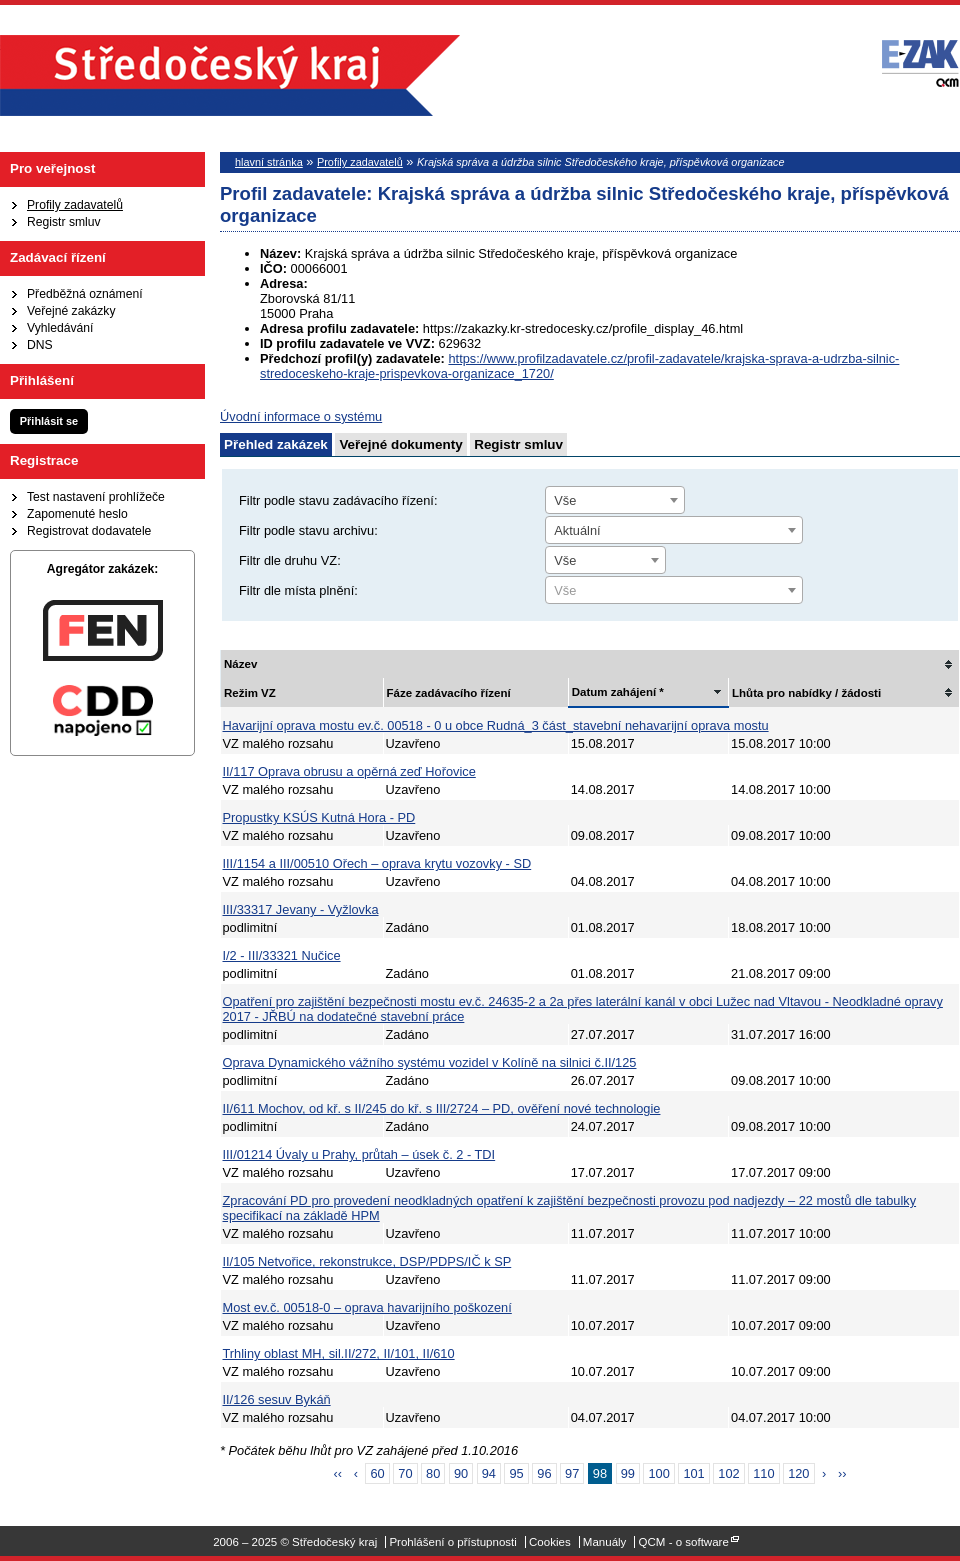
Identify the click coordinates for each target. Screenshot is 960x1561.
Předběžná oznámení (85, 294)
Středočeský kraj (230, 75)
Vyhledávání (60, 328)
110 (763, 1473)
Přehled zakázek (276, 444)
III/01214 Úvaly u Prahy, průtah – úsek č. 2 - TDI (359, 1154)
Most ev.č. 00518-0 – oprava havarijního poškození (367, 1307)
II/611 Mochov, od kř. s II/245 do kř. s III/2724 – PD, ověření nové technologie (442, 1108)
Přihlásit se (49, 421)
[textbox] (674, 591)
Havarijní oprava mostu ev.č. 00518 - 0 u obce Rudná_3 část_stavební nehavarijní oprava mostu (496, 725)
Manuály (605, 1542)
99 (628, 1473)
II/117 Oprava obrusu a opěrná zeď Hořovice (349, 771)
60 (377, 1473)
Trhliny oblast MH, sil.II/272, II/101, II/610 (339, 1353)
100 (658, 1473)
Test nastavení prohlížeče (96, 497)
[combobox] (615, 500)
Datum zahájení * (618, 692)
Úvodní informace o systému (301, 416)
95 (516, 1473)
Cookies (550, 1542)
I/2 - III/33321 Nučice (282, 955)
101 (693, 1473)
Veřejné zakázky (71, 311)
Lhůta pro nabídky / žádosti (806, 693)
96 (544, 1473)
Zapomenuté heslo (77, 514)
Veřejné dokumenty (400, 444)
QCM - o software (684, 1542)
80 (433, 1473)
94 (489, 1473)
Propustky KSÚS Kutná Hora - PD (319, 817)
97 (572, 1473)
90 (461, 1473)
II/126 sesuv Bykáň (277, 1399)
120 (798, 1473)
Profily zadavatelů (75, 205)
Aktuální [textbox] (577, 530)
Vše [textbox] (565, 500)
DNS (40, 345)
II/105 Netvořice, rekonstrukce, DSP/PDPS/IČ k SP (367, 1261)
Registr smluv (64, 222)
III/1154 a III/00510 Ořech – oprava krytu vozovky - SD (377, 863)
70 (405, 1473)
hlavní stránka (269, 162)
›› (842, 1473)
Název (240, 664)
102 (728, 1473)
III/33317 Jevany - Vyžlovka (301, 909)
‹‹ (338, 1473)
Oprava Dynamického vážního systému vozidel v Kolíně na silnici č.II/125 (430, 1062)
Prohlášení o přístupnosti (452, 1542)
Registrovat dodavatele (89, 531)
